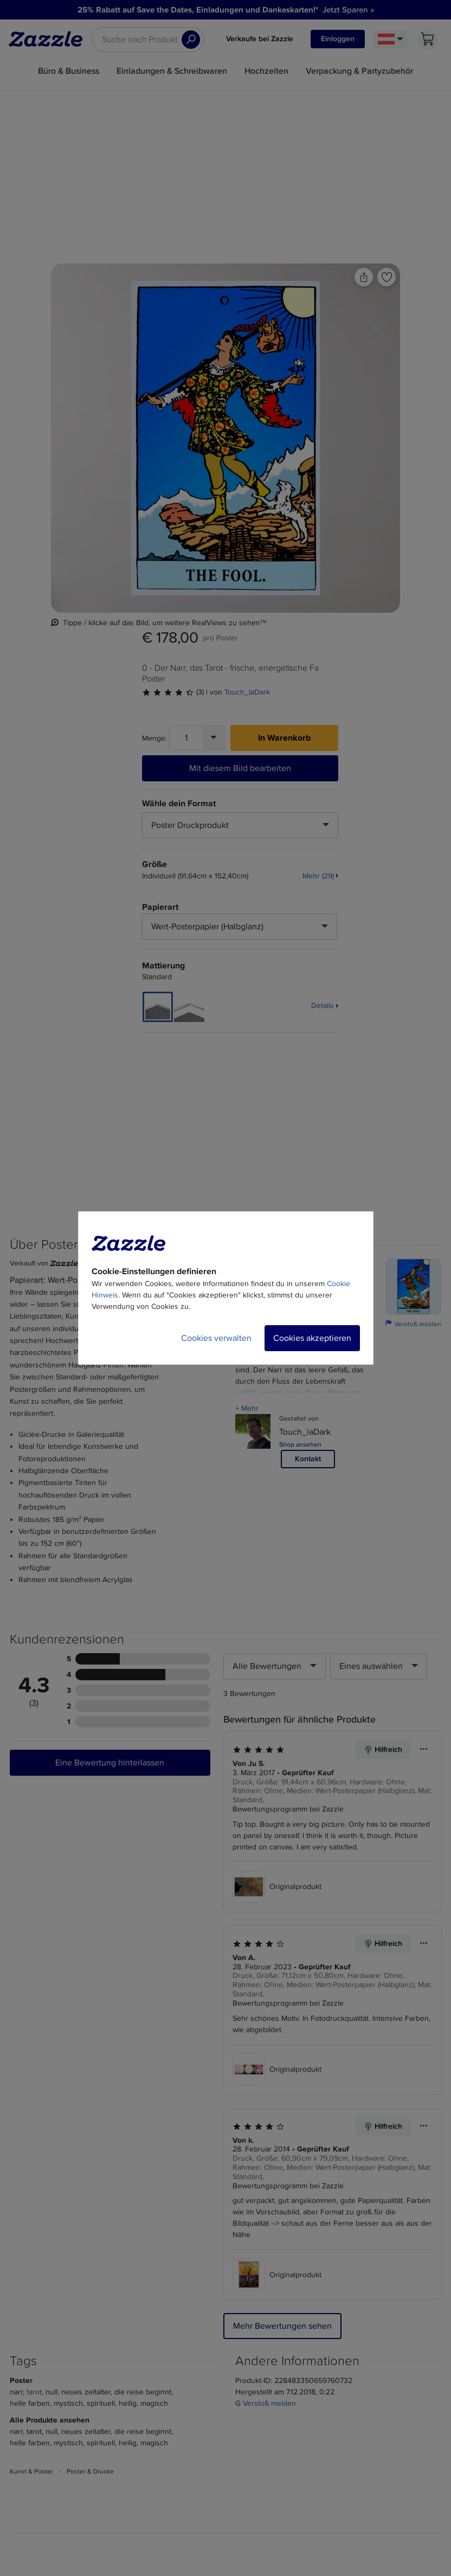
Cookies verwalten (216, 1338)
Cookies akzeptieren (312, 1338)
